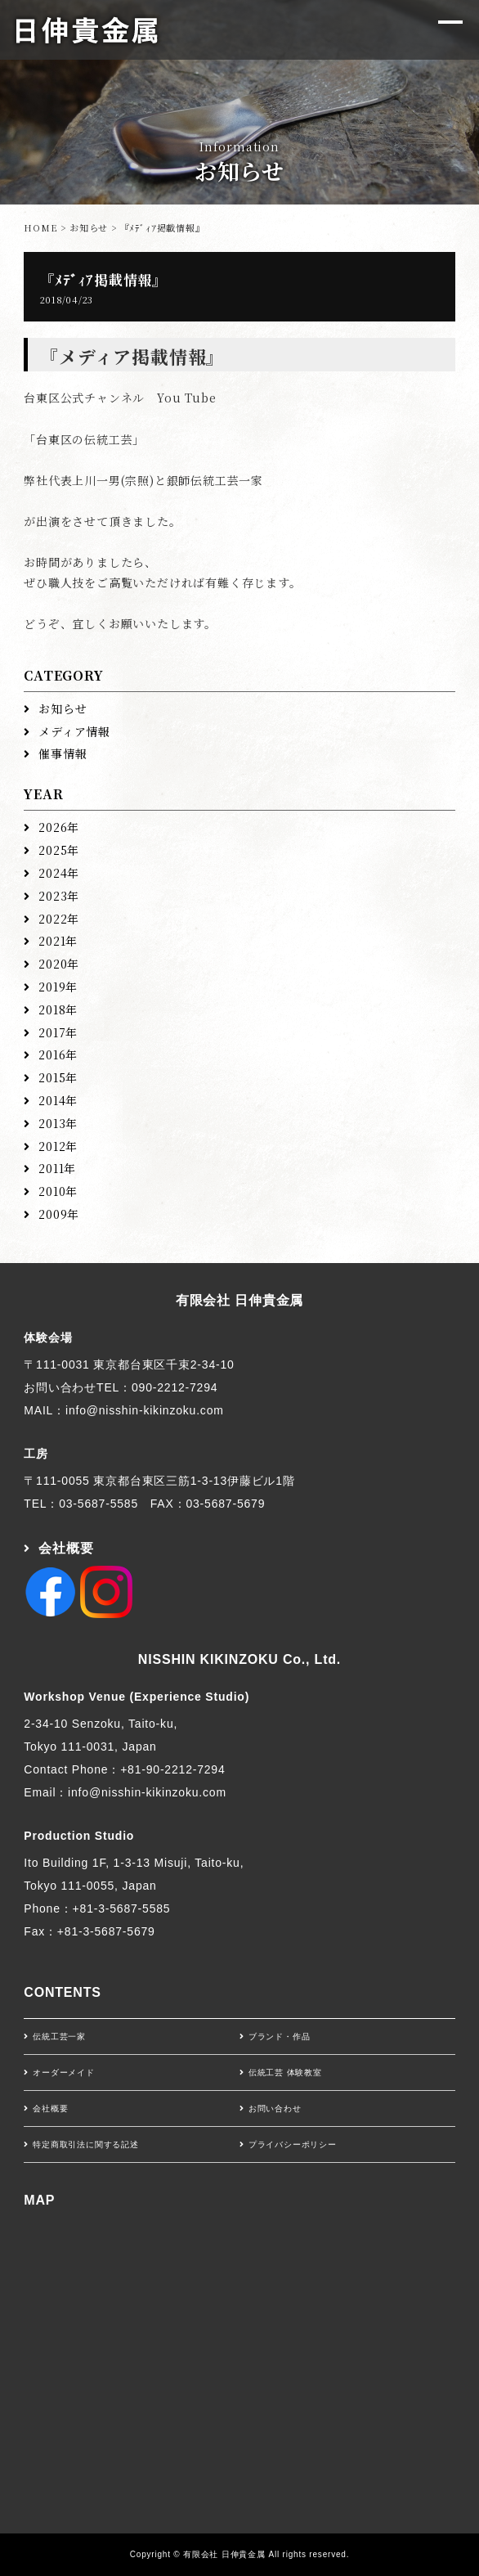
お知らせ (88, 227)
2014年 (58, 1100)
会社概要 (65, 1548)
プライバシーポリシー (292, 2144)
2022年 (58, 918)
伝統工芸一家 (59, 2036)
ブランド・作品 (279, 2036)
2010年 (58, 1191)
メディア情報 (74, 731)
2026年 (58, 827)
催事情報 (62, 753)
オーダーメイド (64, 2072)
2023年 (58, 896)
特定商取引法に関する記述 (86, 2144)
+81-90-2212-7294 (172, 1769)
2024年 (58, 873)
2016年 (58, 1054)
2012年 (58, 1146)
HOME (40, 227)
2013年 (58, 1123)
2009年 (58, 1214)
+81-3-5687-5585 (122, 1908)
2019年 (58, 986)
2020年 (58, 963)
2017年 (58, 1032)
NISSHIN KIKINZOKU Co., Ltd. (239, 1659)
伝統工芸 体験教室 (285, 2072)
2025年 (58, 850)
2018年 (58, 1009)
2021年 (58, 941)
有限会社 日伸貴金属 (239, 1300)
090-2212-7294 (174, 1387)
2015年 (58, 1077)
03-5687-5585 (98, 1503)
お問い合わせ (275, 2108)
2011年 (57, 1168)
